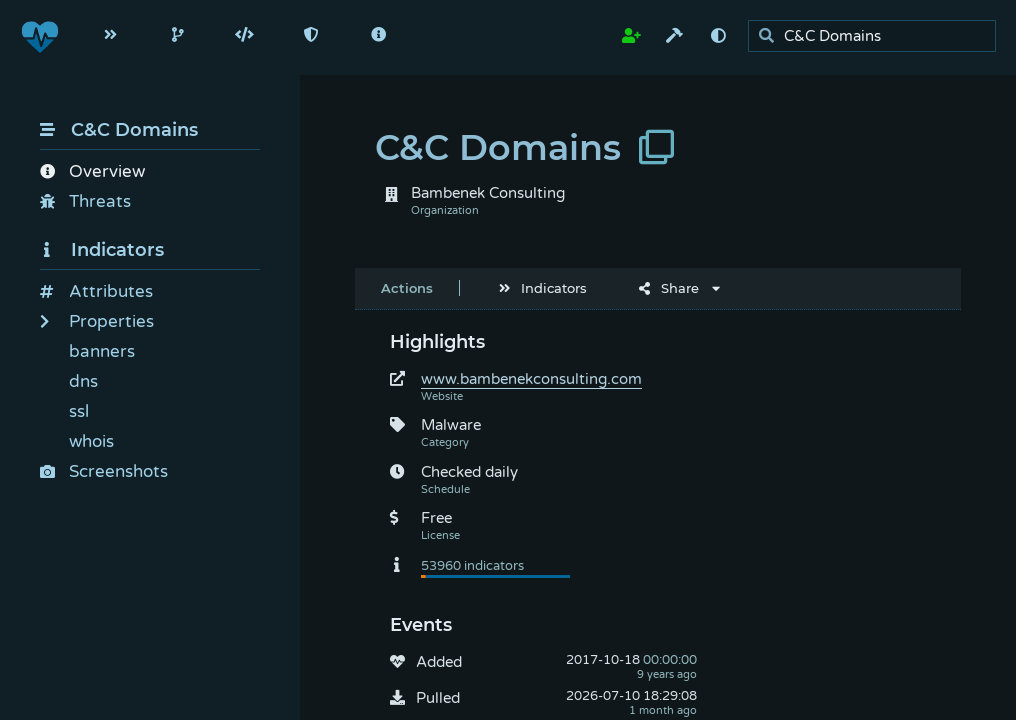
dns (83, 381)
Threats (85, 201)
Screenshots (104, 471)
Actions (407, 288)
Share (669, 288)
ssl (79, 411)
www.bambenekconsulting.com (531, 379)
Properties (97, 321)
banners (102, 351)
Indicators (102, 250)
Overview (92, 171)
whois (91, 441)
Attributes (96, 291)
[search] (877, 36)
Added (439, 662)
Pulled (438, 698)
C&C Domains (119, 130)
